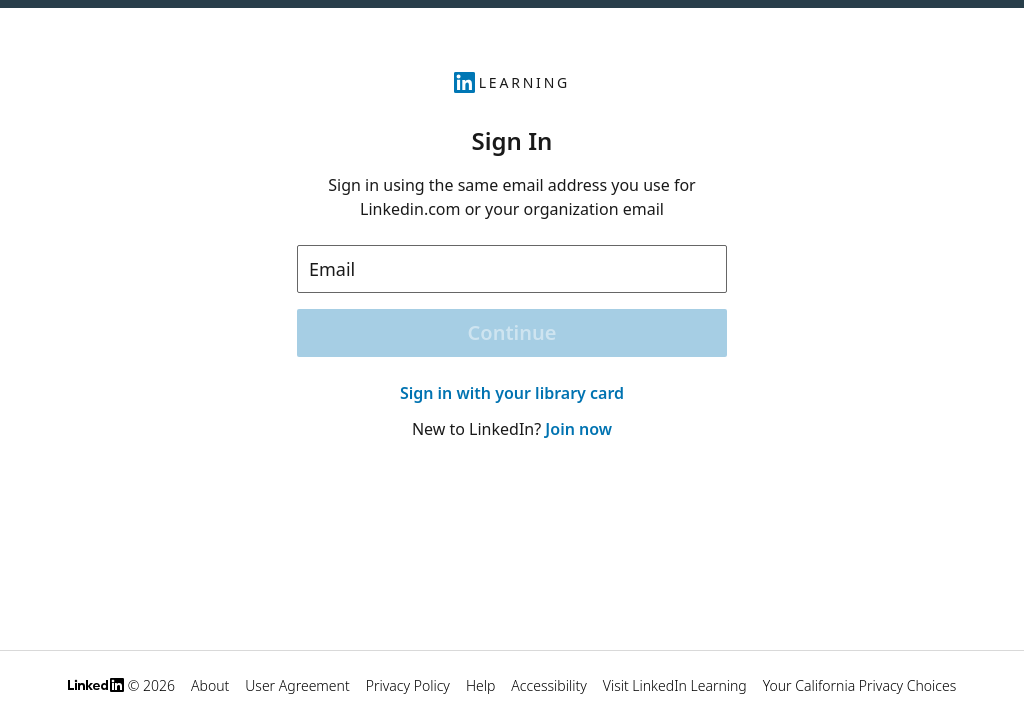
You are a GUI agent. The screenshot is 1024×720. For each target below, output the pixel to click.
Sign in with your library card (512, 393)
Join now (578, 429)
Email (332, 269)
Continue (512, 332)
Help (480, 685)
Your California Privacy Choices (860, 685)
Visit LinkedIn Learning (675, 685)
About (210, 685)
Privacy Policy (408, 685)
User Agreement (297, 685)
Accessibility (548, 685)
